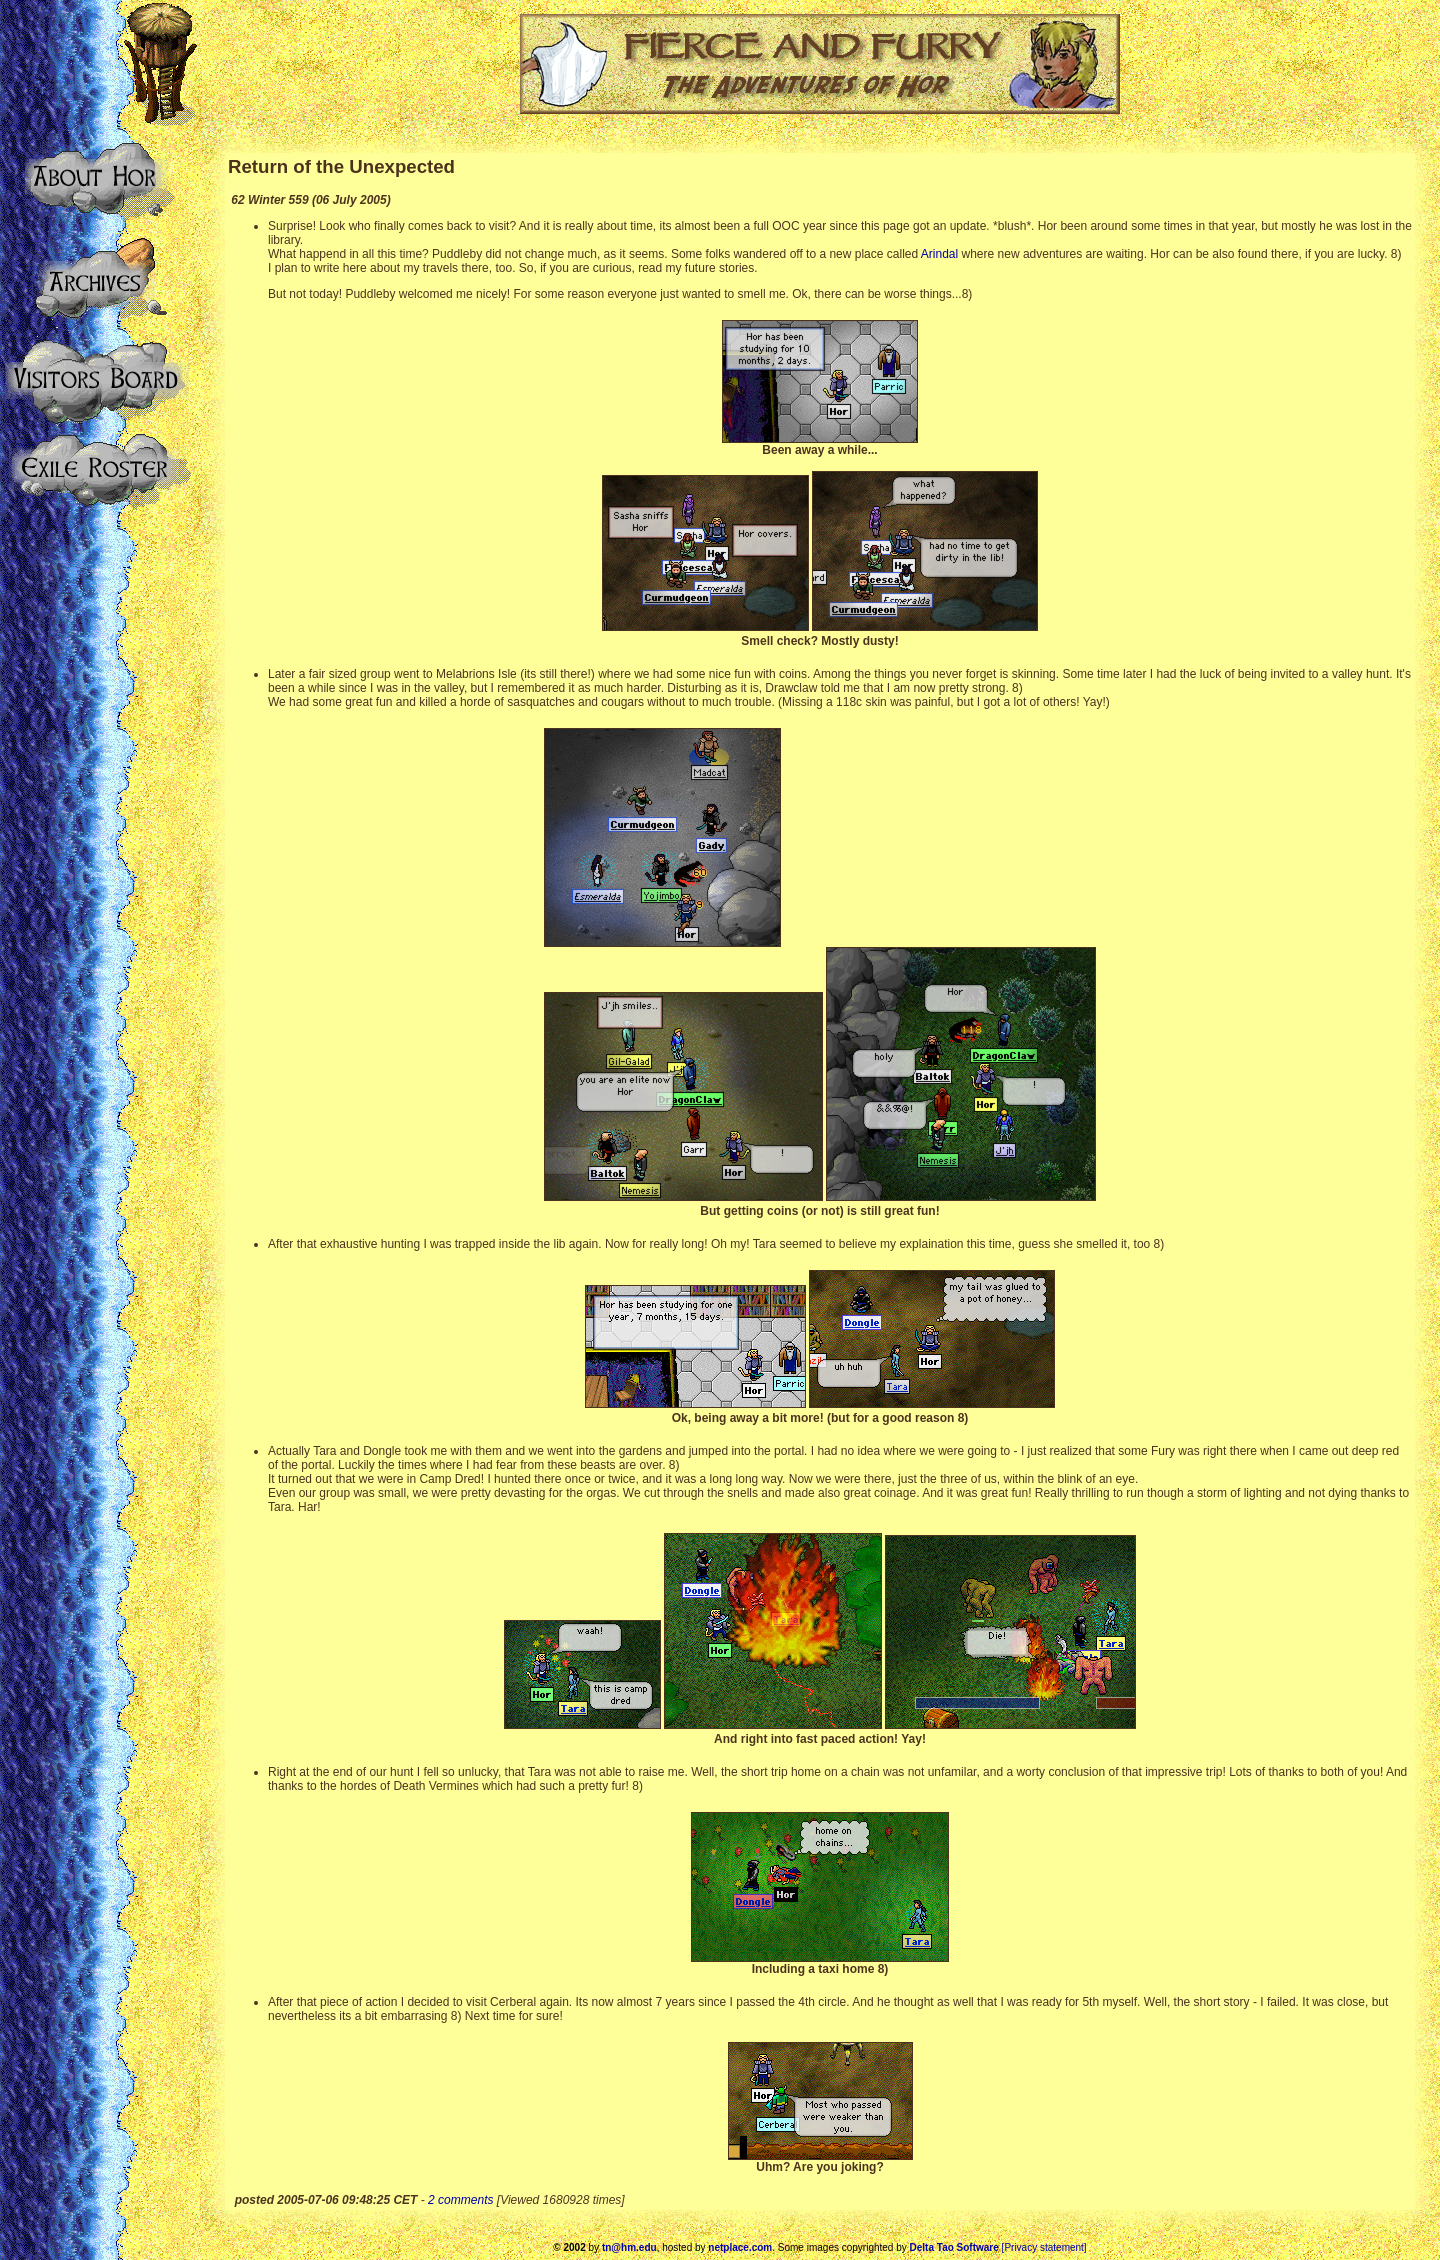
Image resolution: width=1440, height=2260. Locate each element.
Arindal (939, 254)
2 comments (460, 2200)
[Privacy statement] (1044, 2247)
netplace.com (740, 2247)
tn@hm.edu (629, 2247)
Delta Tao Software (954, 2247)
